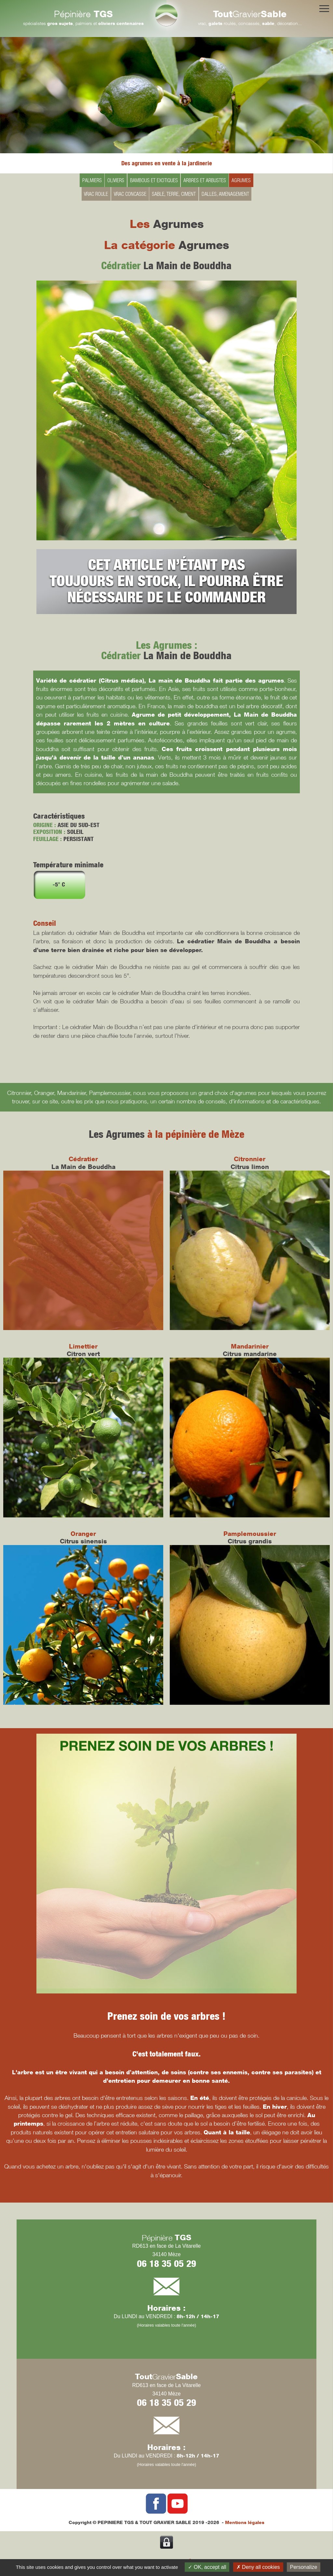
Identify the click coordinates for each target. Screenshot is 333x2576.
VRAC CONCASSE (130, 194)
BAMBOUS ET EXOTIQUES (154, 180)
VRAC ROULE (96, 194)
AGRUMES (241, 180)
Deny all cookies (258, 2567)
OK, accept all (207, 2567)
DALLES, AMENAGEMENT (225, 194)
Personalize (303, 2567)
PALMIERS (92, 180)
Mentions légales (244, 2522)
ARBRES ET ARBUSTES (204, 180)
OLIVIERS (115, 180)
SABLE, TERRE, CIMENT (174, 194)
